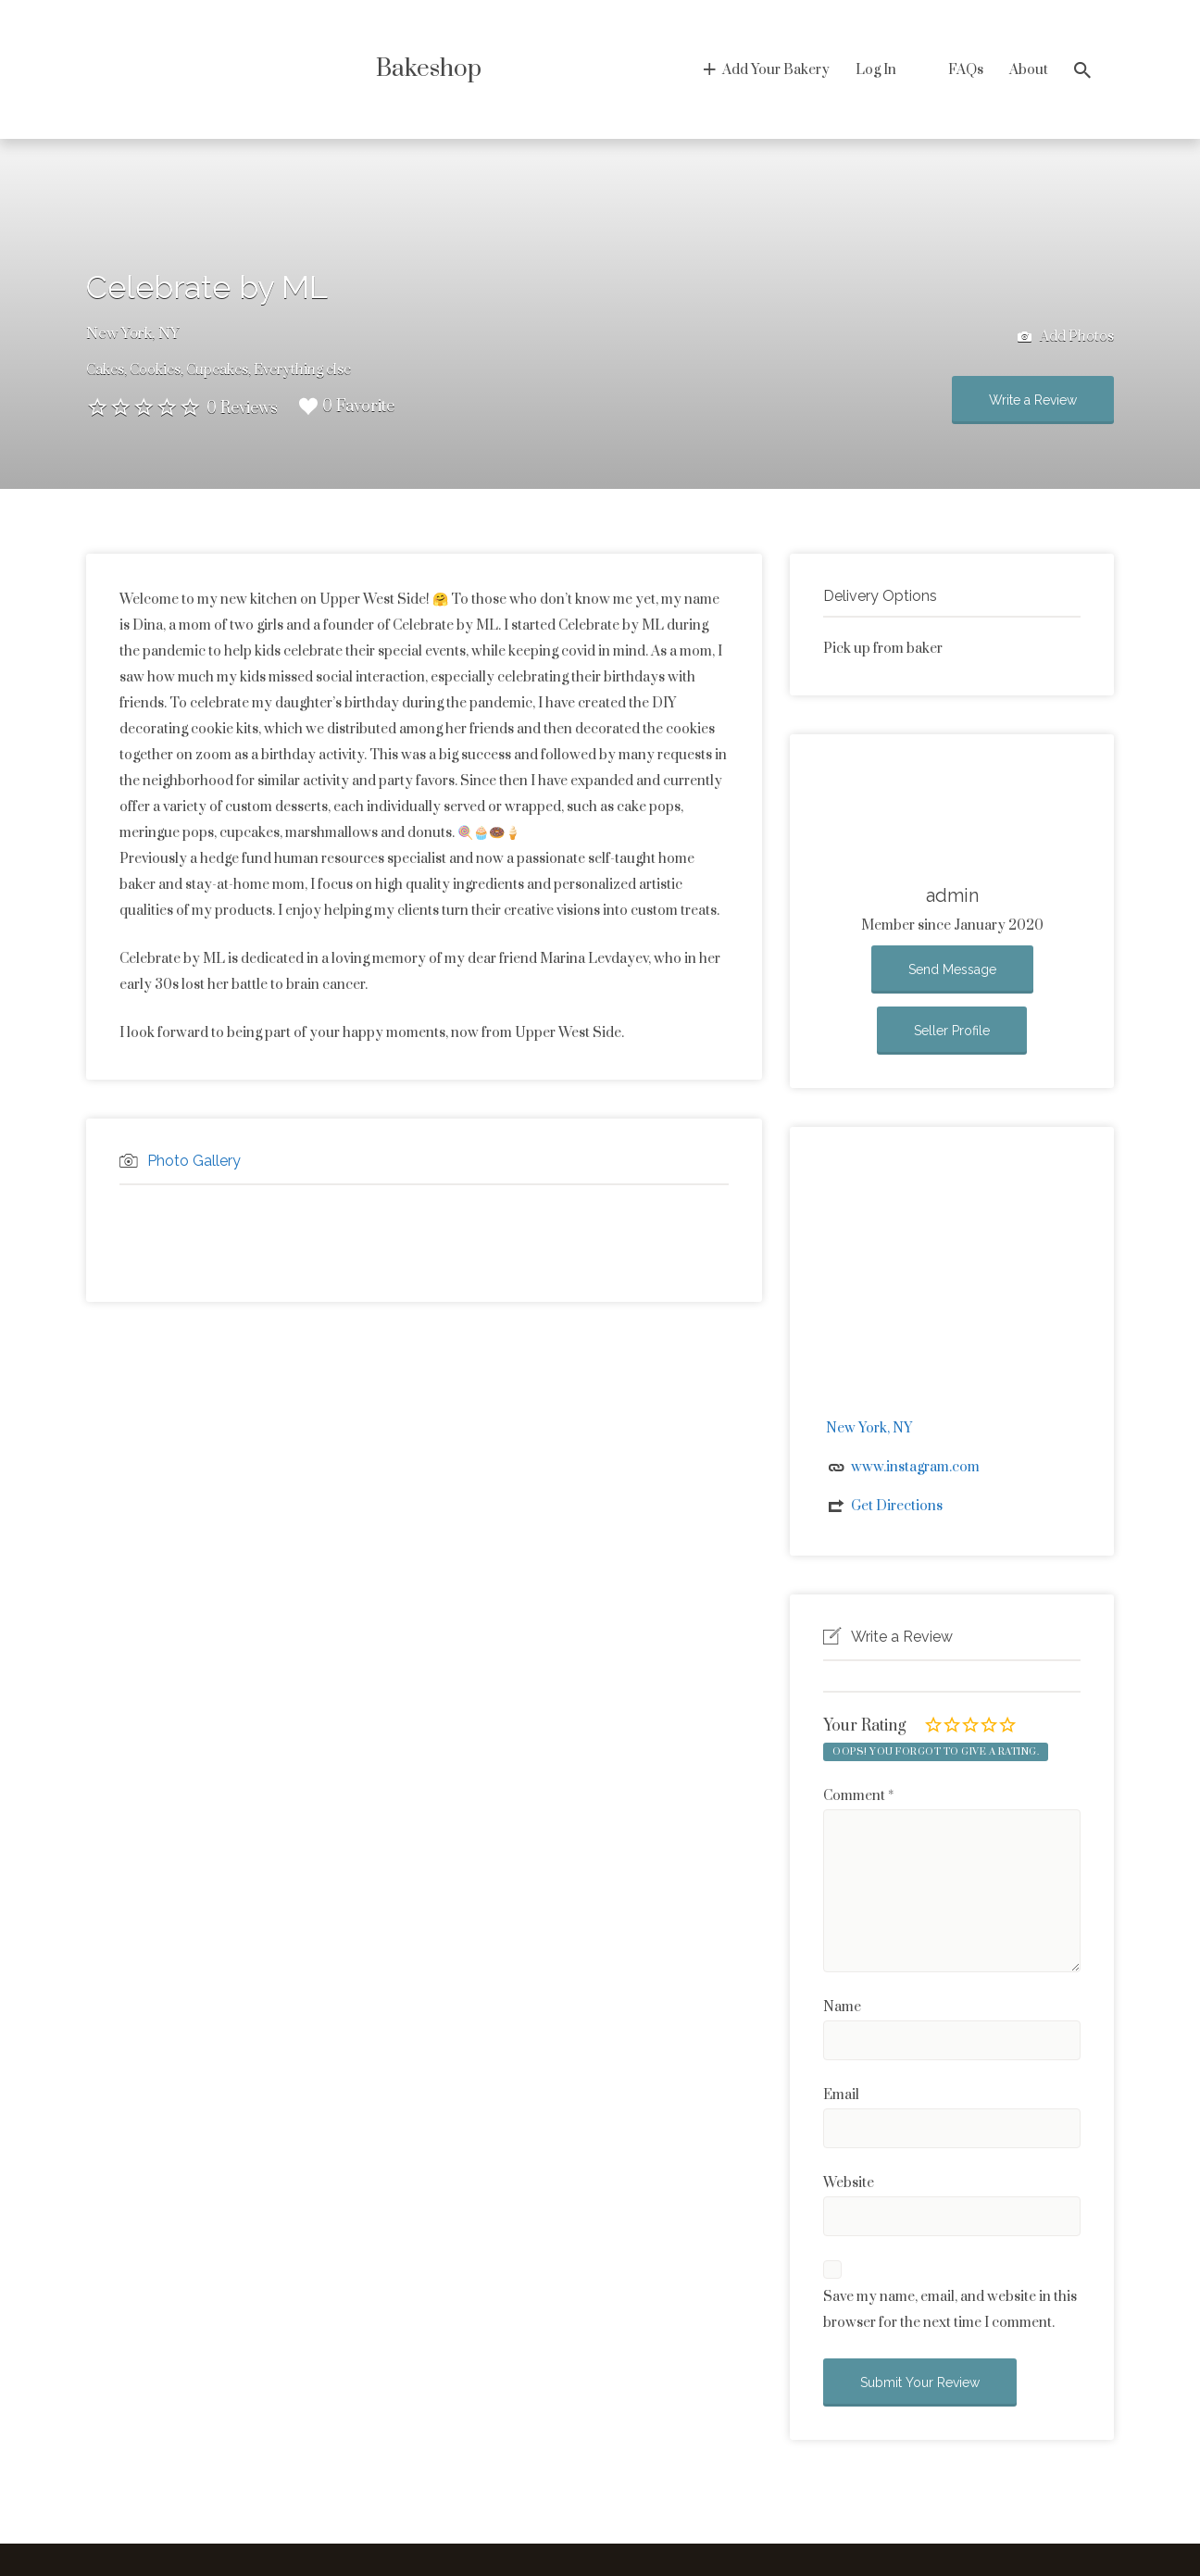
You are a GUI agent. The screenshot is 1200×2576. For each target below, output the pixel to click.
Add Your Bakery (776, 70)
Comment (858, 1796)
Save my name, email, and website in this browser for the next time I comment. (950, 2310)
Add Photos (1066, 337)
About (1028, 70)
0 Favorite (346, 406)
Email (841, 2095)
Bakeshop (428, 69)
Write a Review (1033, 400)
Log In (876, 70)
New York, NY (133, 333)
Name (842, 2007)
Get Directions (897, 1506)
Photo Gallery (194, 1160)
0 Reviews (242, 408)
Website (848, 2183)
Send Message (952, 969)
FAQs (965, 70)
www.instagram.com (915, 1467)
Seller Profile (952, 1030)
